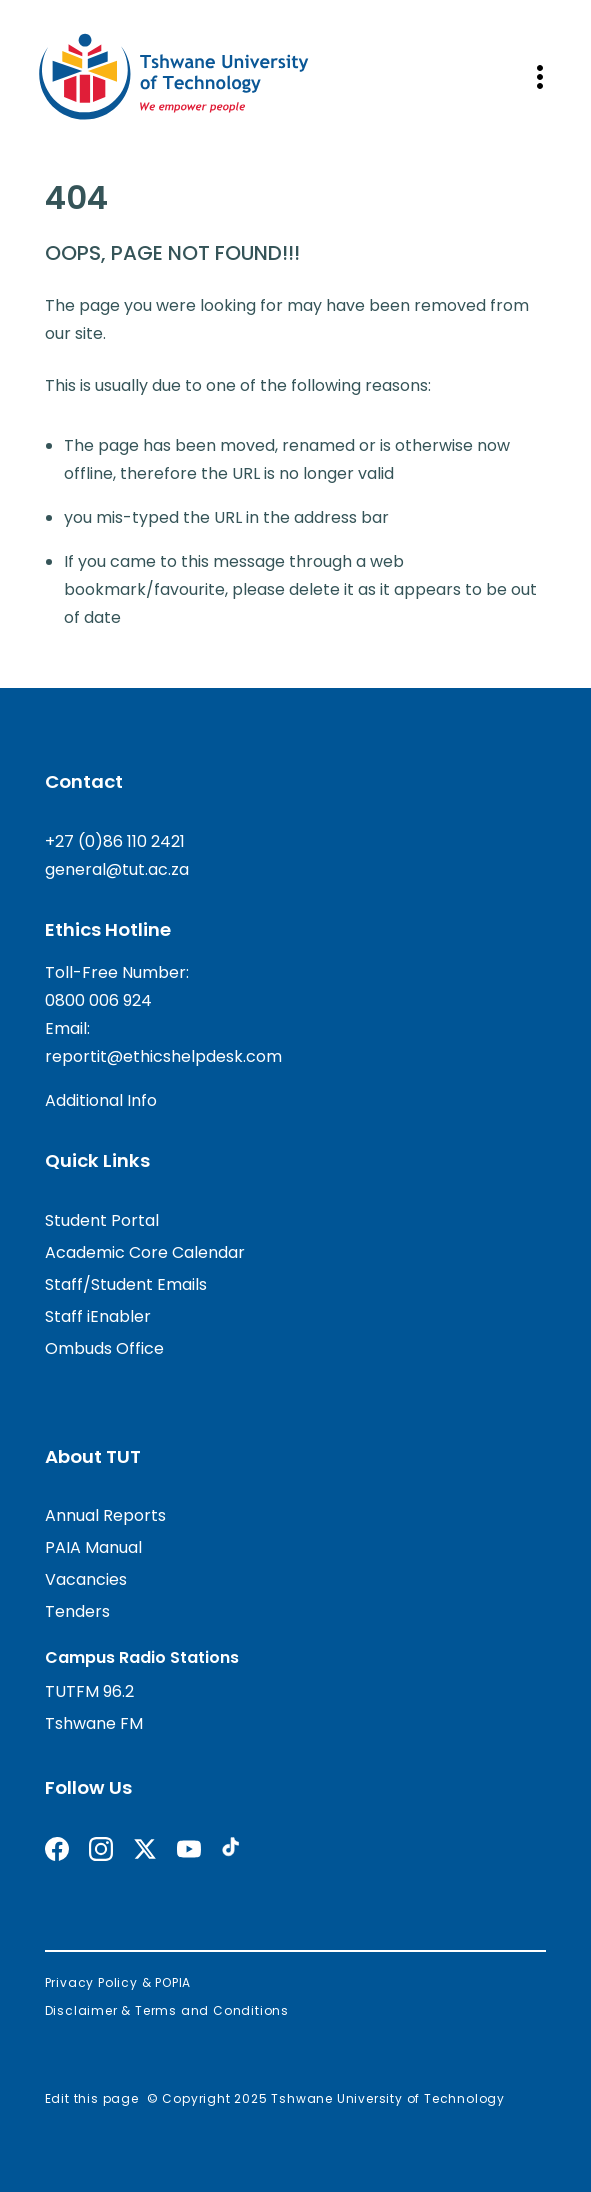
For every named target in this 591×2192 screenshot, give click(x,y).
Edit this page (92, 2098)
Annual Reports (105, 1515)
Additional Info (101, 1100)
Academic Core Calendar (145, 1252)
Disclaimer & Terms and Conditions (167, 2010)
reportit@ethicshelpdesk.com (163, 1056)
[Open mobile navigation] (540, 77)
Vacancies (86, 1579)
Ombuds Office (104, 1348)
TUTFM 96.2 (89, 1691)
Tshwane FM (94, 1723)
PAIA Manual (93, 1547)
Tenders (77, 1611)
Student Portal (102, 1220)
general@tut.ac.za (117, 869)
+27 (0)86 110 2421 (115, 841)
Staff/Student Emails (126, 1284)
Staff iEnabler (98, 1316)
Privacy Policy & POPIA (118, 1982)
